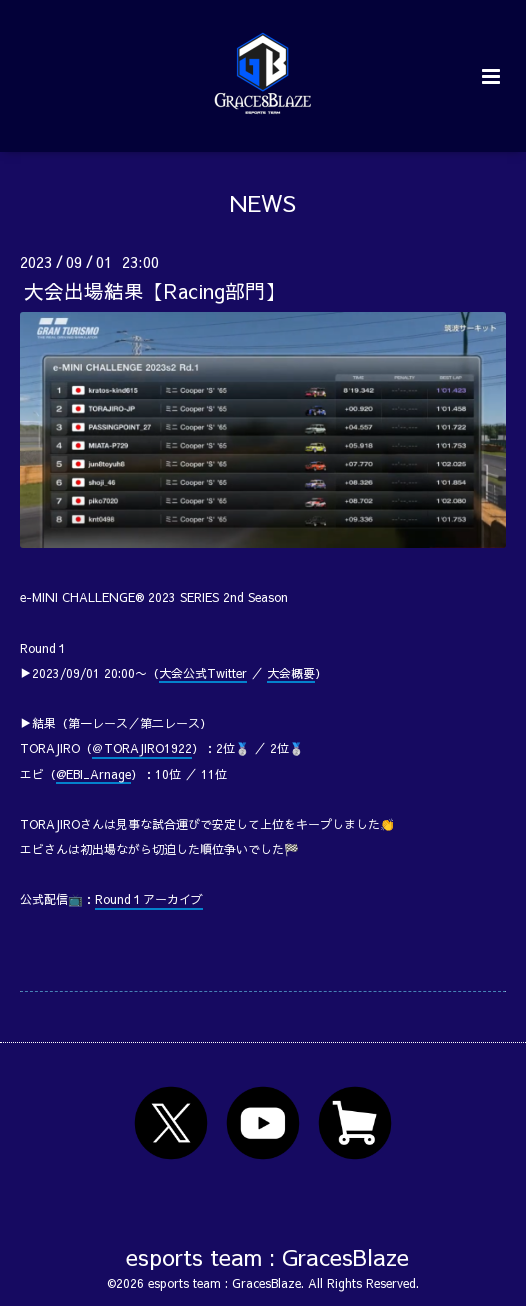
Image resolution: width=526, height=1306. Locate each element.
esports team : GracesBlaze (267, 1255)
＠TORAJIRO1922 (142, 748)
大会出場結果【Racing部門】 (154, 290)
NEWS (263, 202)
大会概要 (291, 673)
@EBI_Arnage (93, 774)
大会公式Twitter (203, 673)
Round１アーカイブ (149, 899)
